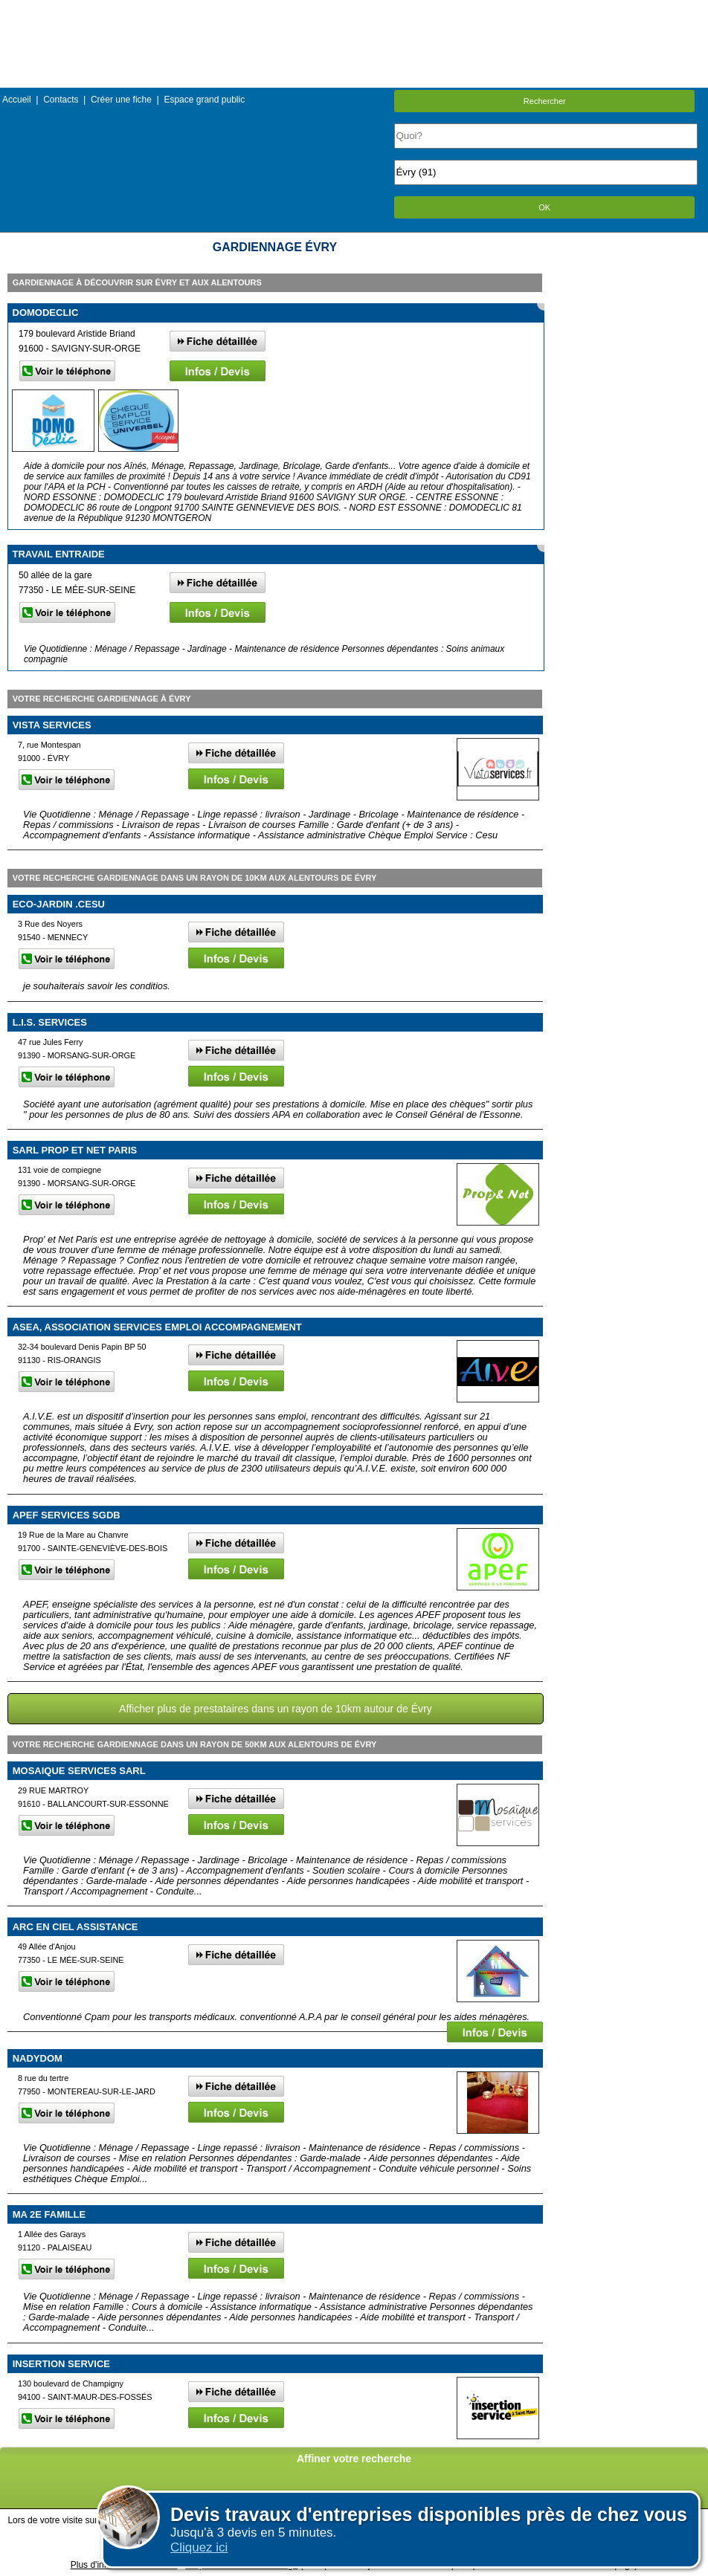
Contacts (60, 99)
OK (544, 207)
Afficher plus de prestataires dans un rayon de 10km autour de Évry (275, 1709)
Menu (354, 10)
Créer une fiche (121, 99)
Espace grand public (204, 99)
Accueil (16, 99)
